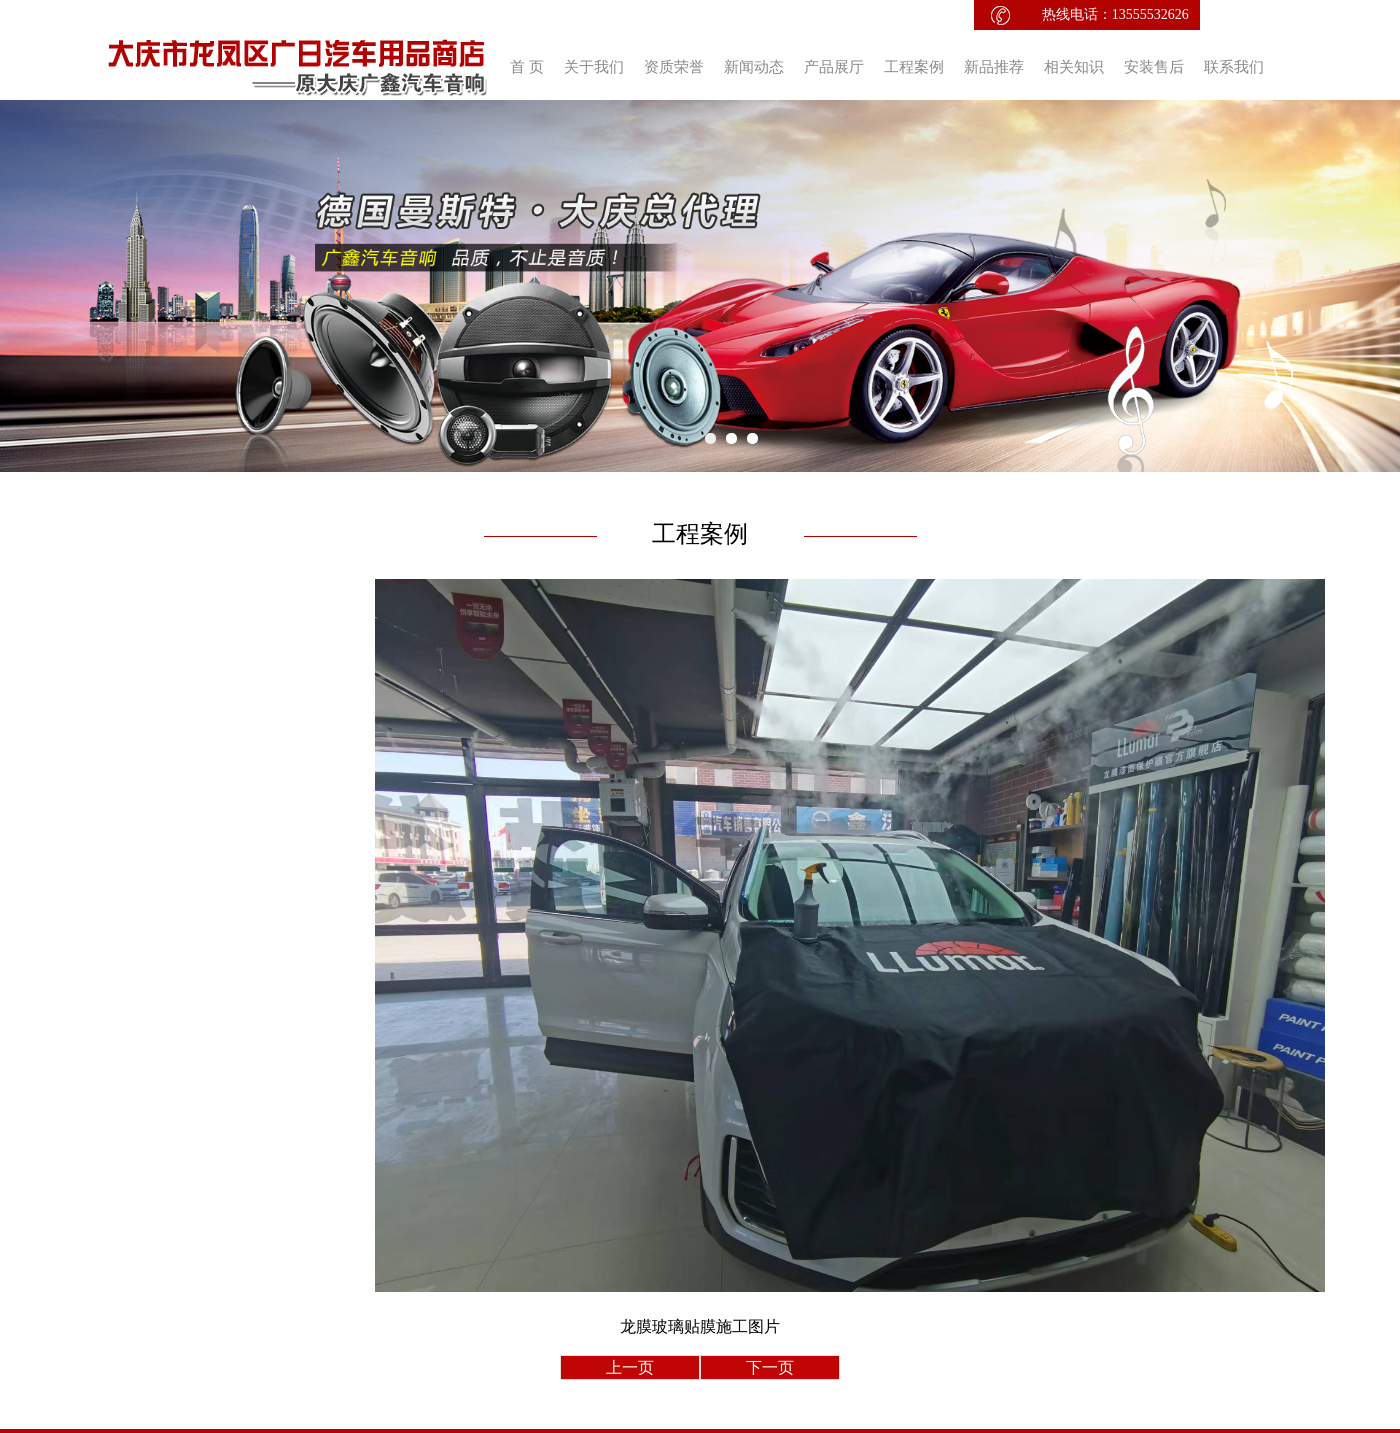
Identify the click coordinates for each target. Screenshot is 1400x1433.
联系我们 (1234, 67)
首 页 (527, 67)
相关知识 (1074, 67)
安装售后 (1154, 67)
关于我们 (594, 67)
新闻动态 (754, 67)
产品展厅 (834, 67)
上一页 (630, 1367)
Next (1374, 286)
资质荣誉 (674, 67)
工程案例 (914, 67)
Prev (26, 286)
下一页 (770, 1367)
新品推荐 (994, 67)
